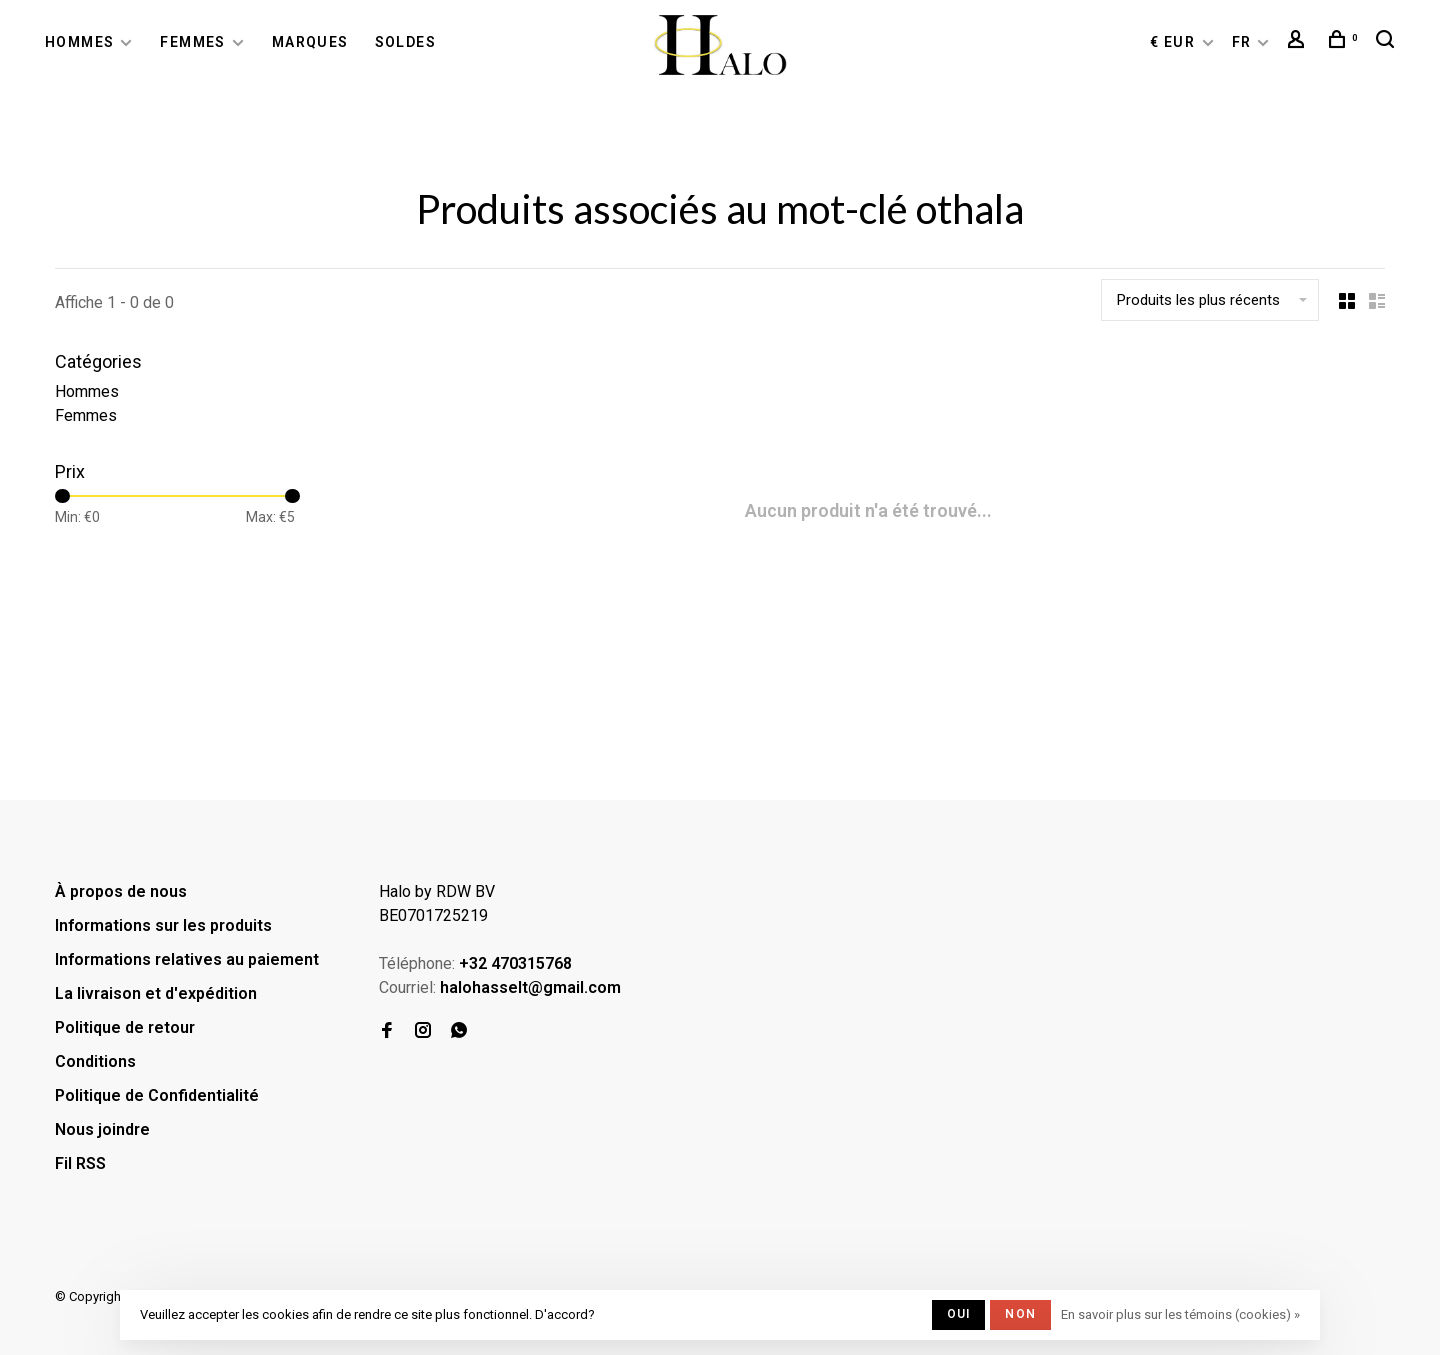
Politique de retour (125, 1027)
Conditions (95, 1061)
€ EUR (1174, 42)
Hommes (79, 42)
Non (1020, 1314)
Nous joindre (102, 1129)
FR (1242, 42)
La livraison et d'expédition (156, 993)
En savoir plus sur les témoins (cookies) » (1180, 1314)
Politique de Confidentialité (157, 1095)
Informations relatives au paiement (187, 959)
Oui (959, 1314)
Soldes (405, 42)
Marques (310, 42)
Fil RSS (80, 1163)
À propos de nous (121, 891)
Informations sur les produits (163, 925)
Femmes (192, 42)
